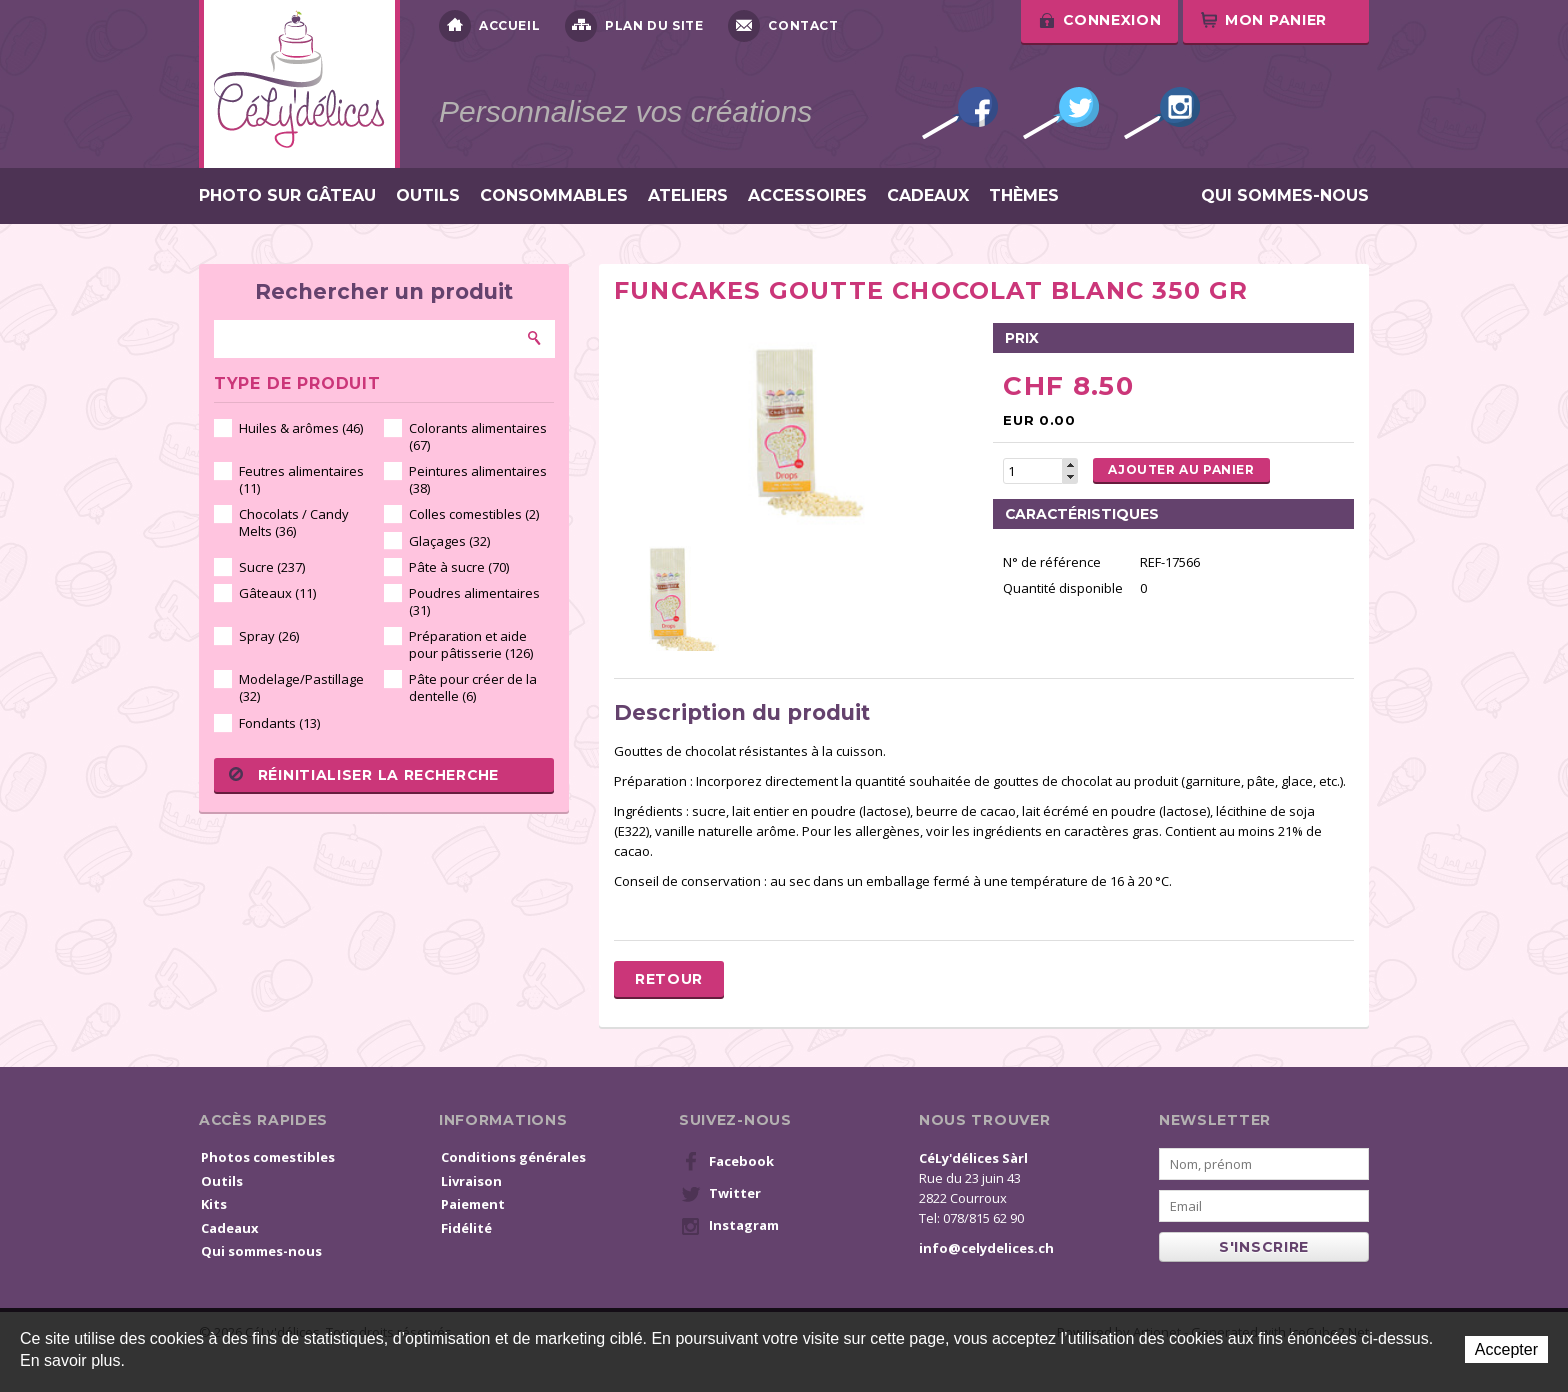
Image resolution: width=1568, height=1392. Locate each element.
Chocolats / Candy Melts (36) (294, 522)
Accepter (1506, 1349)
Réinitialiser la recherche (364, 775)
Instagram (1162, 113)
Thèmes (1024, 196)
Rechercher (535, 338)
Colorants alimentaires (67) (478, 436)
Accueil (489, 26)
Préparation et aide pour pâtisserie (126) (471, 644)
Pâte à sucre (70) (459, 567)
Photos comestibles (268, 1157)
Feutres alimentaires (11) (301, 479)
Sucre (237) (272, 567)
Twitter (1061, 113)
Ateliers (688, 196)
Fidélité (466, 1228)
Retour (669, 979)
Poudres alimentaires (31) (474, 601)
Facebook (960, 113)
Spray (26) (269, 636)
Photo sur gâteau (287, 196)
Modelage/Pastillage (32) (301, 687)
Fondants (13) (279, 723)
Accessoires (807, 196)
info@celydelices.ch (986, 1248)
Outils (428, 196)
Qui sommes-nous (1285, 196)
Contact (783, 26)
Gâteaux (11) (277, 593)
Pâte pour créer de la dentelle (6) (473, 687)
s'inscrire (1264, 1247)
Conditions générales (513, 1157)
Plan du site (634, 26)
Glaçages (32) (449, 541)
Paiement (473, 1204)
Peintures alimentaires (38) (478, 479)
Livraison (471, 1181)
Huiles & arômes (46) (301, 428)
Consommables (554, 196)
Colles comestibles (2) (474, 514)
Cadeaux (928, 196)
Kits (214, 1204)
